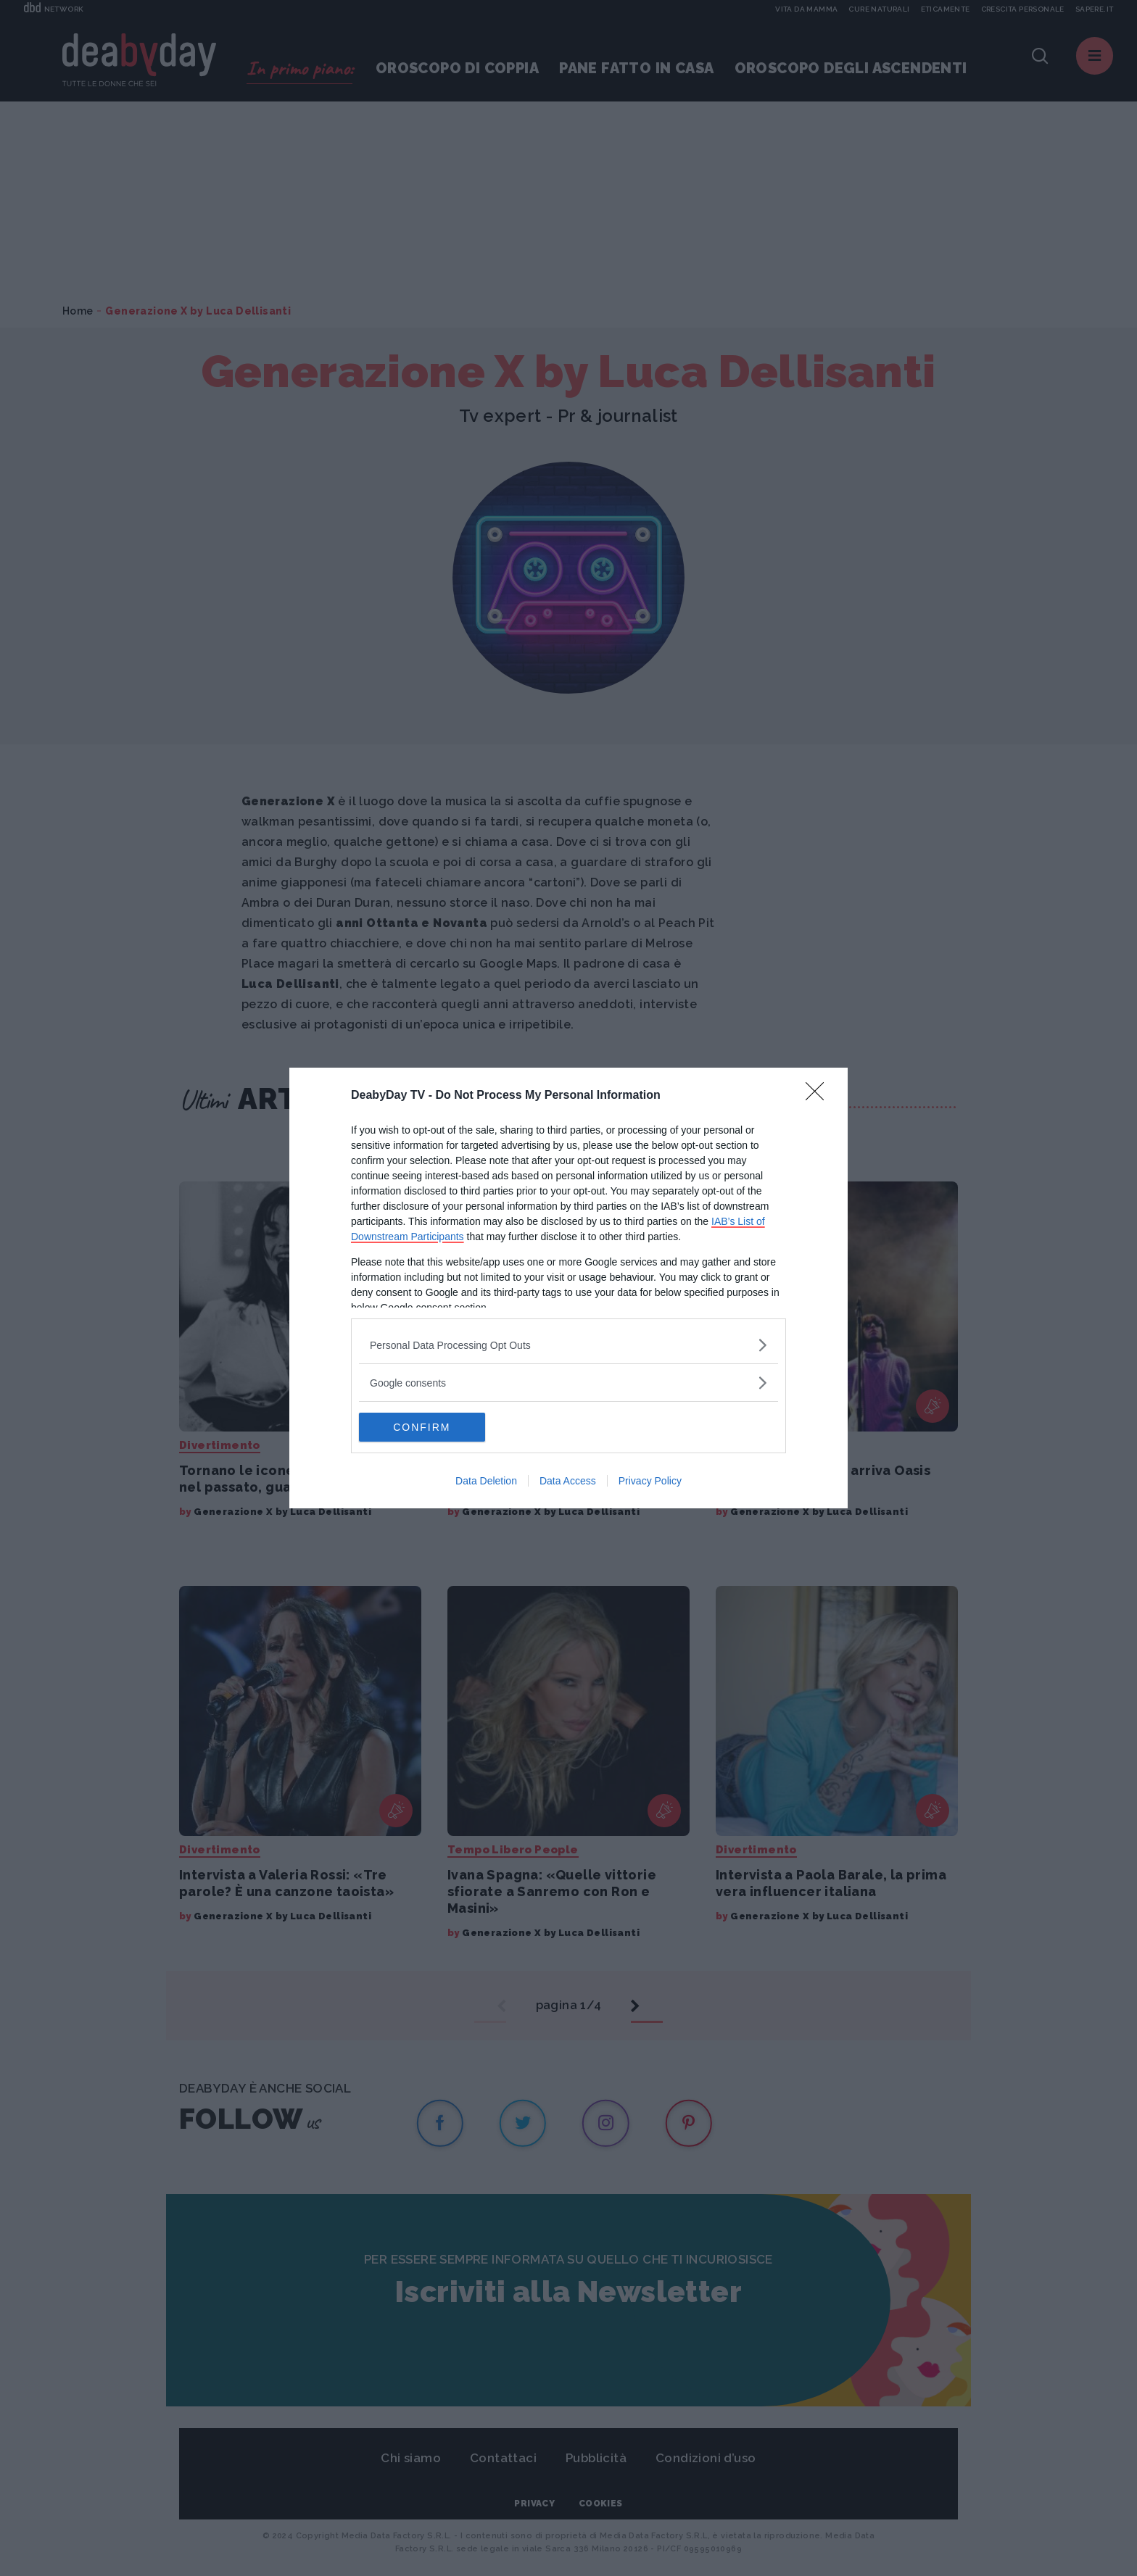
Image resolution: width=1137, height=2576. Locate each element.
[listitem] (568, 1345)
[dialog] (568, 1288)
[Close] (819, 1096)
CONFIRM (427, 1427)
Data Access (567, 1481)
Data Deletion (486, 1481)
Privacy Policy (650, 1481)
